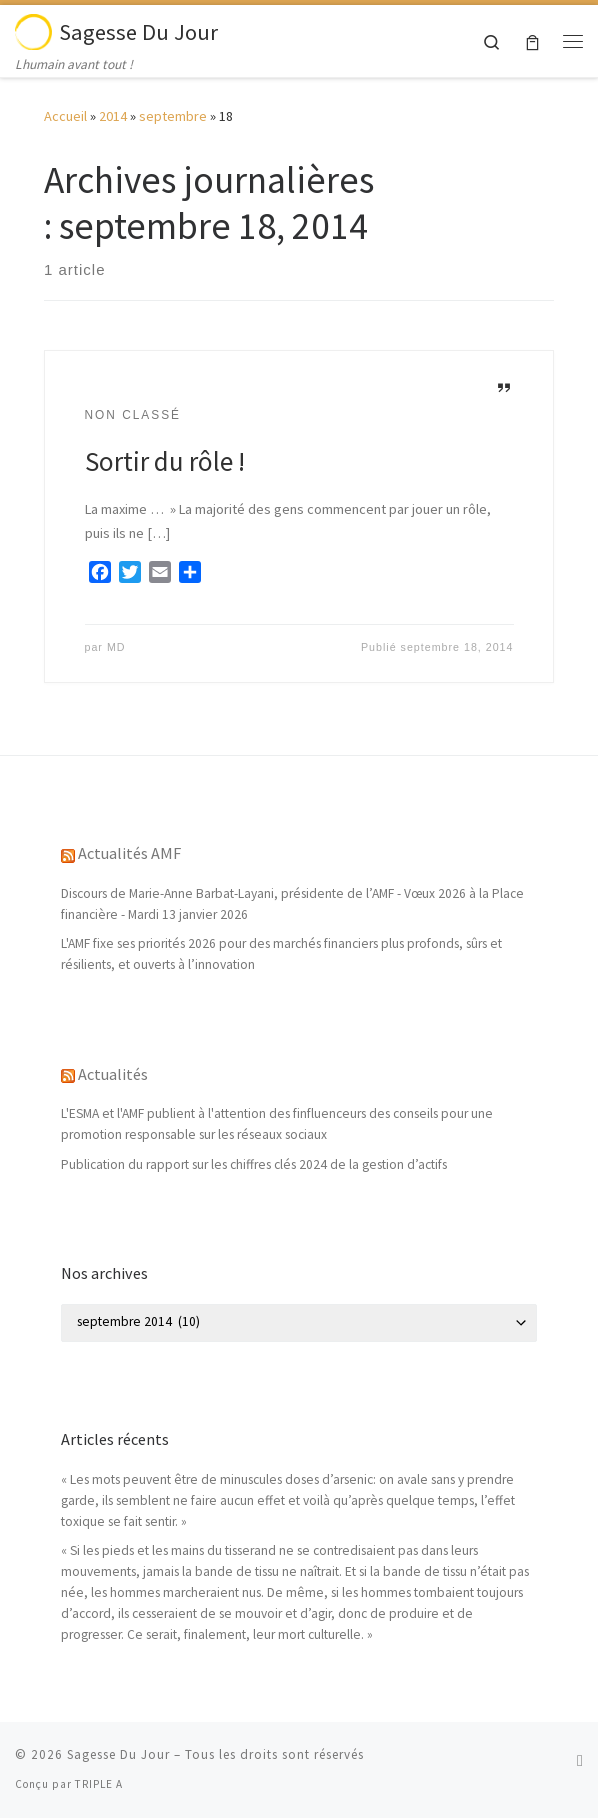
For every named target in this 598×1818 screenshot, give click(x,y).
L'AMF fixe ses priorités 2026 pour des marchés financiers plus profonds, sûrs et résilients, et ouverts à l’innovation (281, 954)
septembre (173, 116)
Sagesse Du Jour (118, 1754)
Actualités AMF (129, 853)
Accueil (65, 116)
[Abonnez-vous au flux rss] (580, 1760)
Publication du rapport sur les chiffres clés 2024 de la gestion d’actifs (254, 1164)
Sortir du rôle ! (165, 461)
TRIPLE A (99, 1784)
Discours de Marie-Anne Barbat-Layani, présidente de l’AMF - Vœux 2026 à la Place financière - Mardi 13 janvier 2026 (292, 904)
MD (116, 647)
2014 (113, 116)
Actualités (113, 1074)
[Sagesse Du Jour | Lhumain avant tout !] (33, 29)
